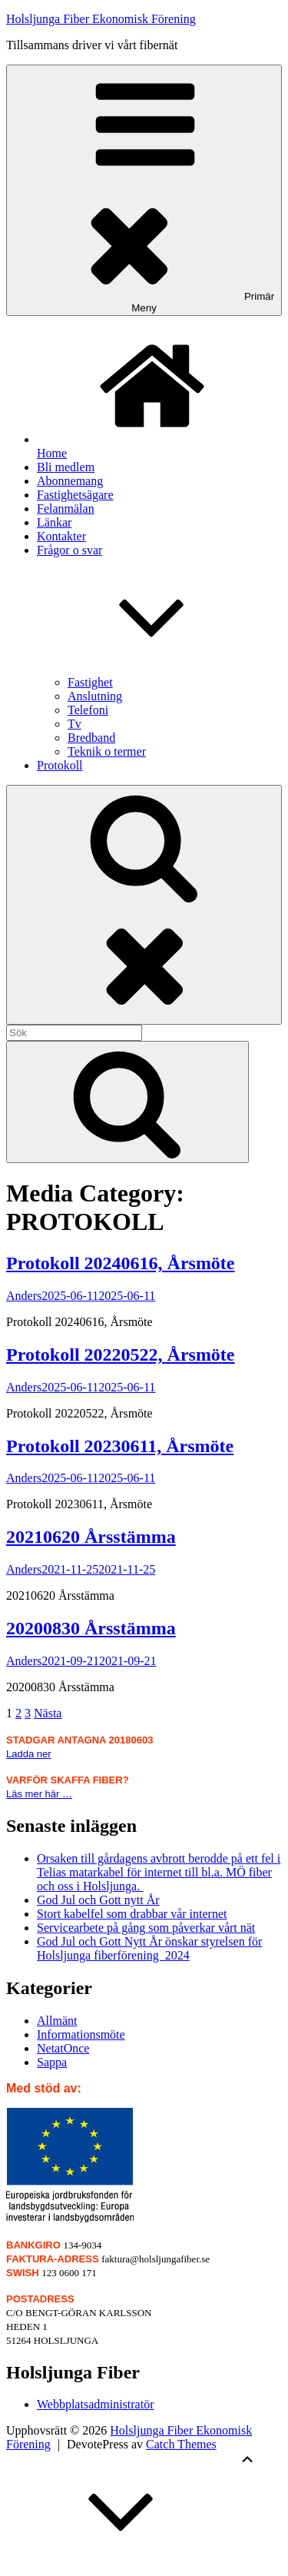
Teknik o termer (107, 751)
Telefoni (88, 709)
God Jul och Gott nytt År (98, 1899)
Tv (74, 723)
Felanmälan (65, 508)
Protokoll (60, 765)
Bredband (91, 737)
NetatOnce (63, 2048)
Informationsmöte (81, 2034)
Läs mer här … (39, 1794)
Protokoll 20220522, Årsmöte (120, 1354)
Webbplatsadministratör (95, 2404)
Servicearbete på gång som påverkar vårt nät (146, 1927)
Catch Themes (181, 2444)
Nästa (47, 1713)
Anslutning (95, 696)
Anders (23, 1295)
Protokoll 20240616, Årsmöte (120, 1263)
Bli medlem (65, 467)
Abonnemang (70, 480)
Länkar (54, 522)
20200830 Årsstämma (91, 1628)
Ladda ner (28, 1754)
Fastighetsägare (75, 494)
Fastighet (90, 682)
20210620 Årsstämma (91, 1537)
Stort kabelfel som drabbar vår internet (132, 1913)
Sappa (52, 2062)
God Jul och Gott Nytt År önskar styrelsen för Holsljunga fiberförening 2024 (149, 1948)
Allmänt (57, 2020)
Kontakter (61, 536)
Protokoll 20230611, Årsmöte (119, 1446)
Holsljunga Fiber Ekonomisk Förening (101, 18)
